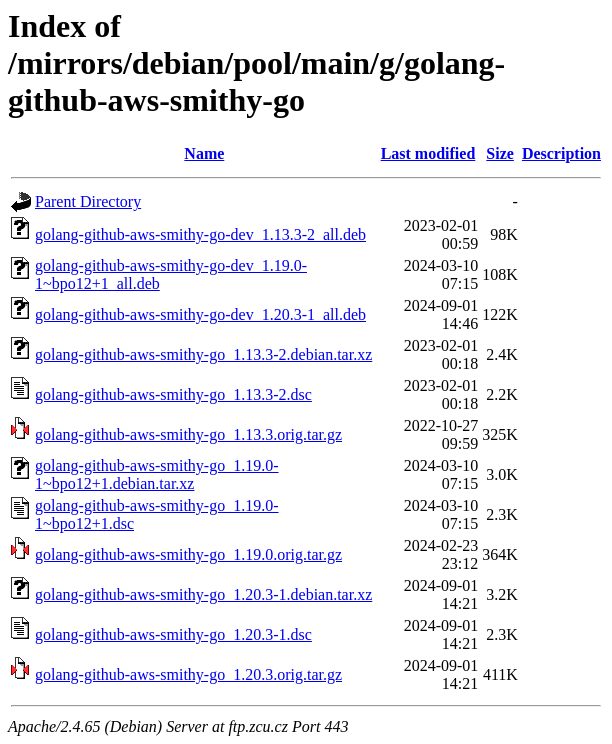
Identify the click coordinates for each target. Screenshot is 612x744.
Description (561, 153)
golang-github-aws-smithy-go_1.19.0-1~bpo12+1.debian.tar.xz (157, 474)
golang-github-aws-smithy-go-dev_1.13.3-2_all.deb (200, 234)
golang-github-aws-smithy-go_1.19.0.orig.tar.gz (188, 554)
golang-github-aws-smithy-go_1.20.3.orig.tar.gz (188, 674)
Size (500, 153)
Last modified (428, 153)
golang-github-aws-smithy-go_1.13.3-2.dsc (173, 394)
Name (204, 153)
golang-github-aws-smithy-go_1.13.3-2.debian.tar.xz (203, 354)
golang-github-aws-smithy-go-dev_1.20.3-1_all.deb (200, 314)
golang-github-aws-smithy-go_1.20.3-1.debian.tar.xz (203, 594)
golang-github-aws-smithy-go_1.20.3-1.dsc (173, 634)
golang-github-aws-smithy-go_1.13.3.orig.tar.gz (188, 434)
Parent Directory (88, 201)
